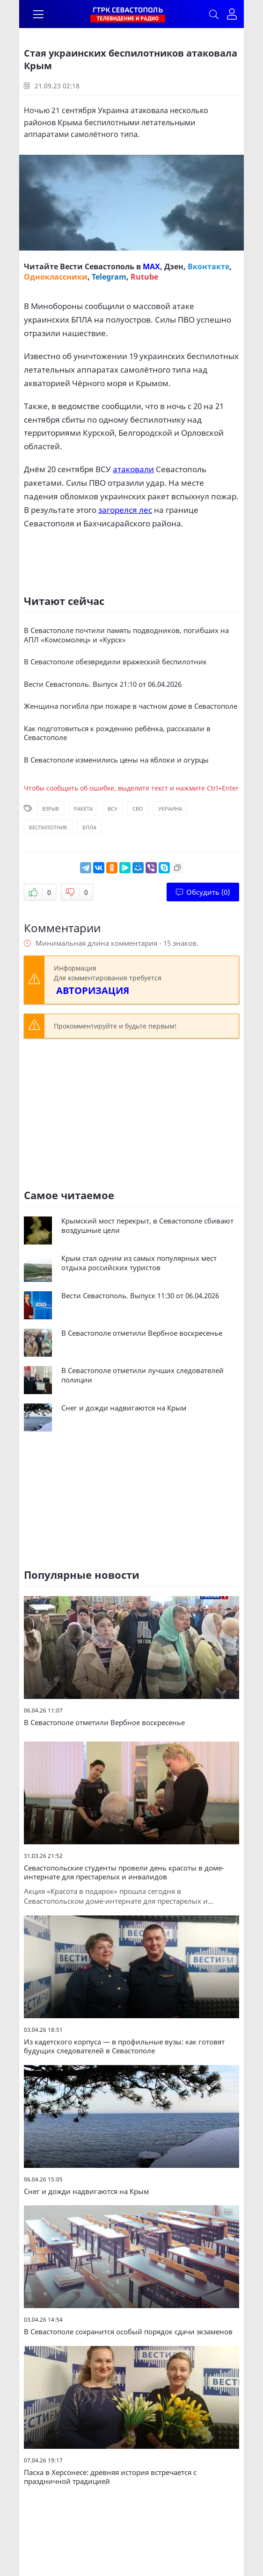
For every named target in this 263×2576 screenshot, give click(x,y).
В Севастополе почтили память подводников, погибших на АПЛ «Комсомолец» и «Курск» (126, 635)
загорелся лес (125, 509)
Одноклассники (56, 277)
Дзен (173, 266)
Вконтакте (208, 266)
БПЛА (89, 827)
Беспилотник (48, 827)
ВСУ (112, 808)
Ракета (83, 808)
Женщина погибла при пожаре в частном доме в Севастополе (130, 706)
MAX (151, 266)
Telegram (109, 277)
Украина (170, 808)
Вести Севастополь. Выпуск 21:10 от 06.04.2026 (103, 684)
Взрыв (50, 808)
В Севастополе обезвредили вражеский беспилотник (115, 661)
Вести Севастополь (97, 266)
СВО (137, 808)
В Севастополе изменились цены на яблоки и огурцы (116, 760)
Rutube (144, 277)
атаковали (133, 469)
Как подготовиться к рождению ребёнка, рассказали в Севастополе (117, 733)
